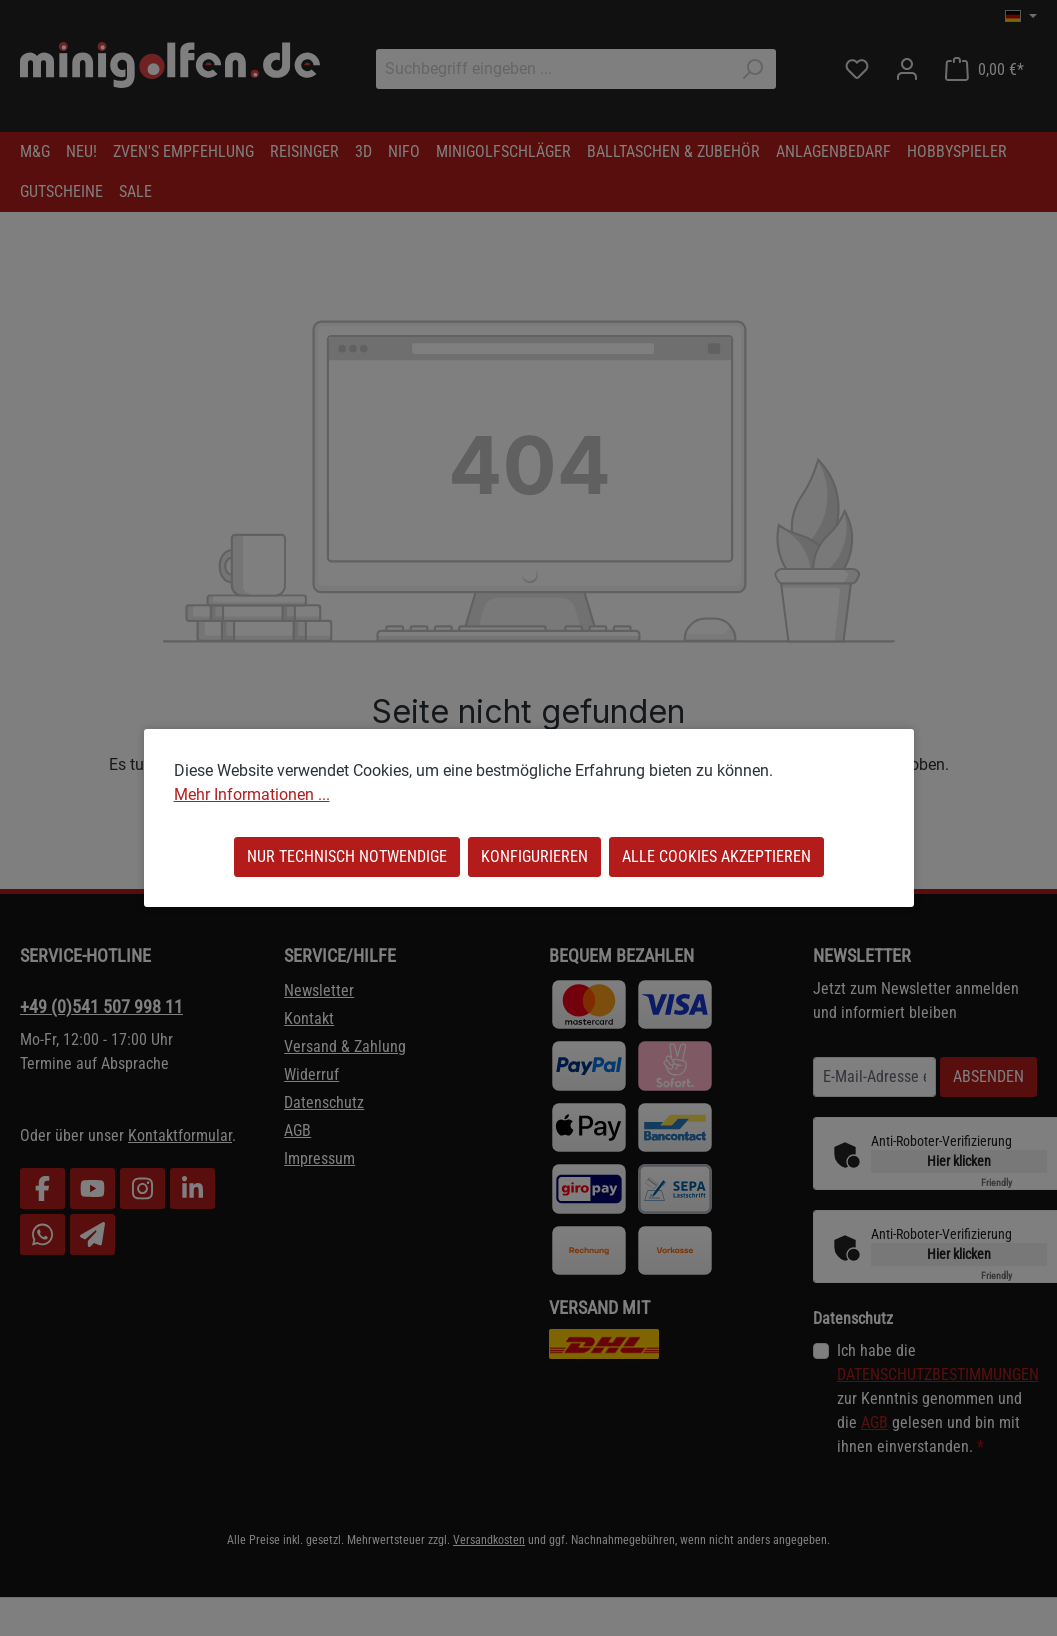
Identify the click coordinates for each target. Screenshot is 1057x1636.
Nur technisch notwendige (347, 856)
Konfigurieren (534, 856)
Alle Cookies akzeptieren (716, 856)
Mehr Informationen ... (252, 794)
